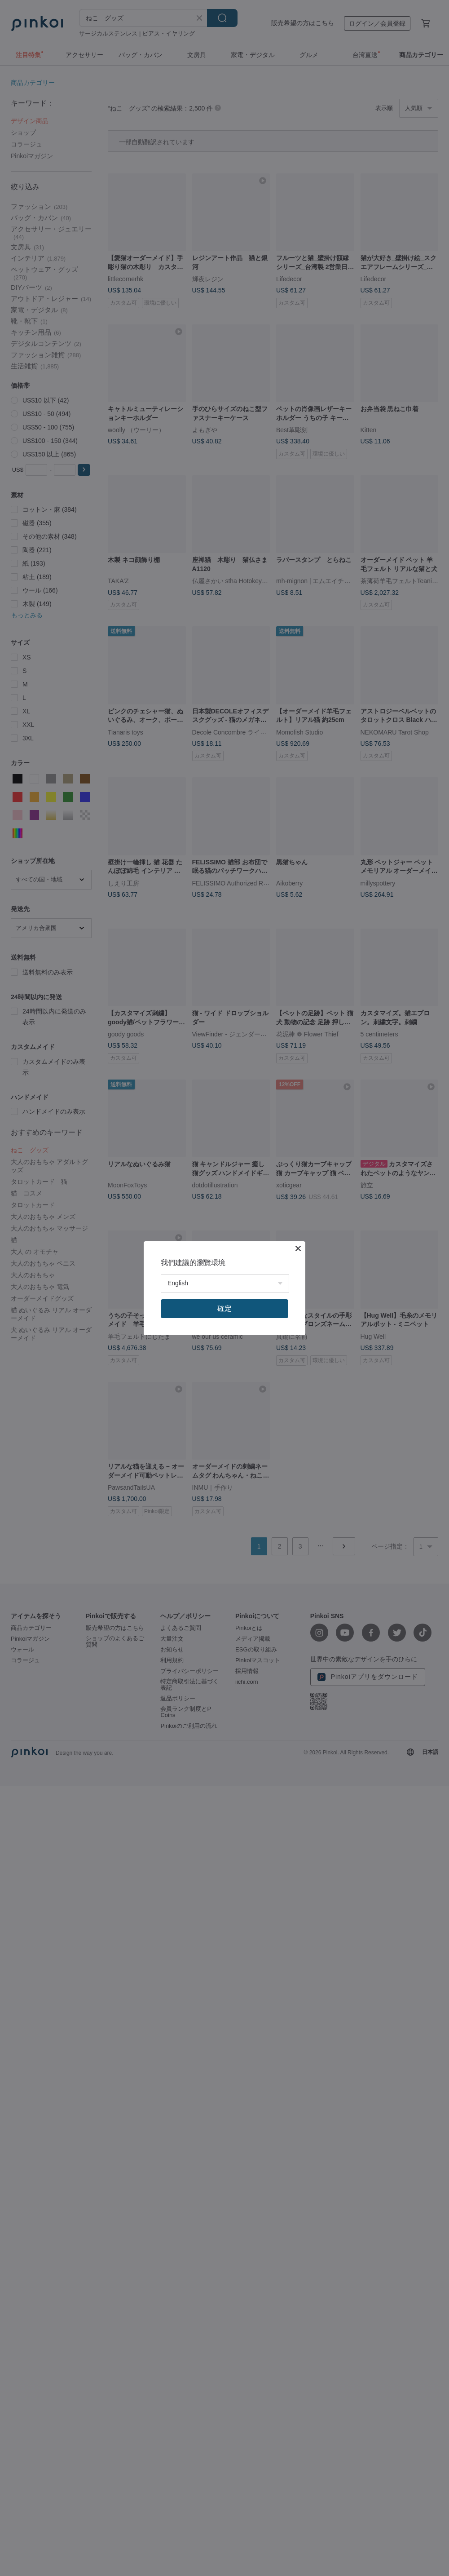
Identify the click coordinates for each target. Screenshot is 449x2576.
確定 (224, 1308)
